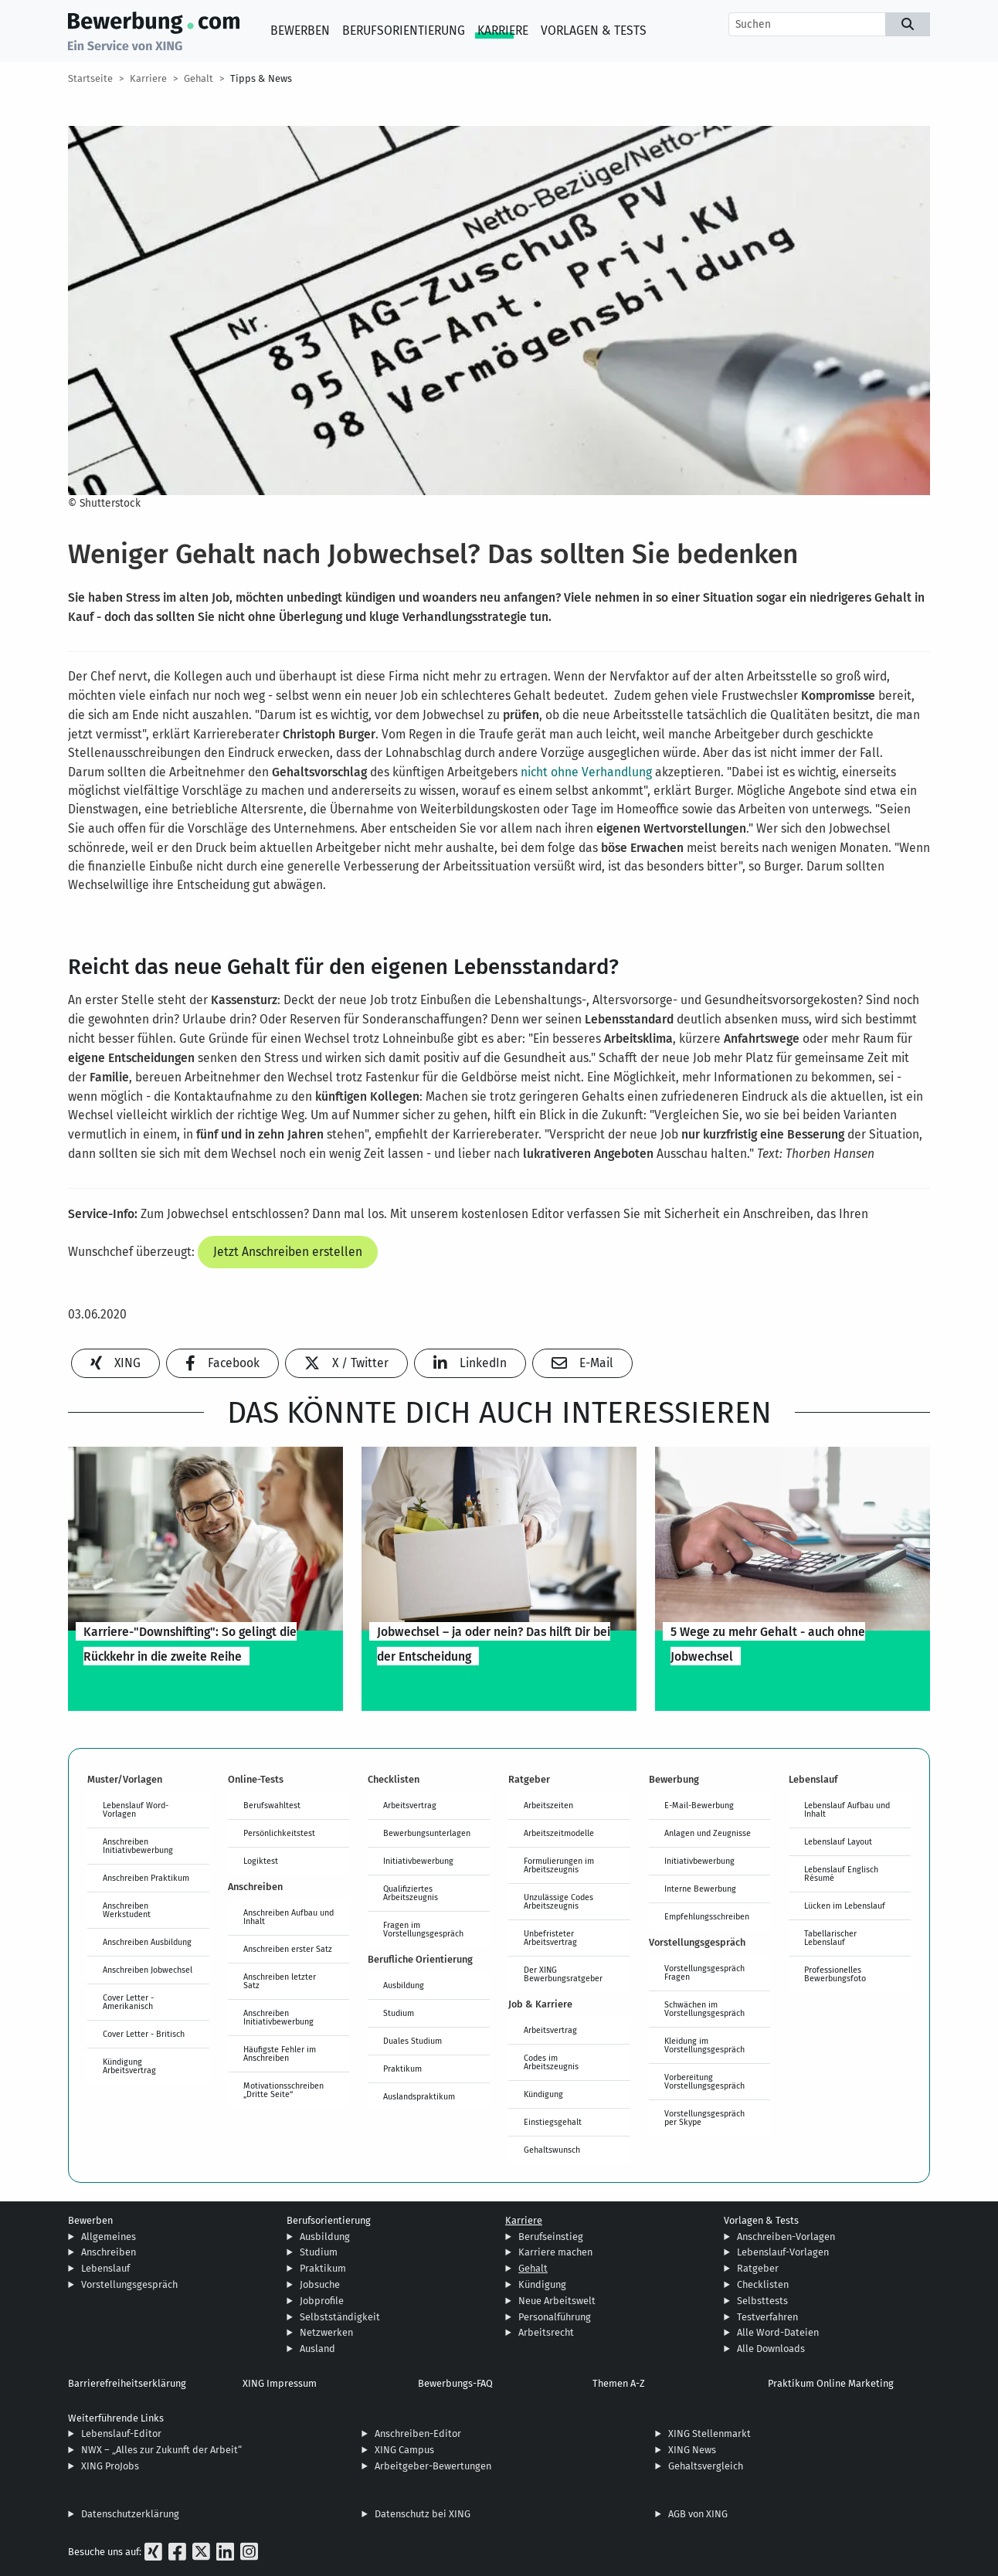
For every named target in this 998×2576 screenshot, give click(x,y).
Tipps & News (261, 78)
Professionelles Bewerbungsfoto (835, 1973)
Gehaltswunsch (552, 2149)
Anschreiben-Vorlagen (786, 2236)
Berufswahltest (271, 1805)
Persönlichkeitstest (279, 1833)
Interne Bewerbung (700, 1888)
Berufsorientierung (403, 30)
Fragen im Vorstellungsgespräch (423, 1929)
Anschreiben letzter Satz (279, 1980)
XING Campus (404, 2449)
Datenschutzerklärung (130, 2513)
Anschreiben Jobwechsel (147, 1969)
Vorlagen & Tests (594, 30)
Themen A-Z (618, 2383)
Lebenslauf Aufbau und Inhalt (847, 1809)
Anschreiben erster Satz (287, 1949)
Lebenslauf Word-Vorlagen (135, 1809)
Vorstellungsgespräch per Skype (704, 2117)
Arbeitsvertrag (409, 1805)
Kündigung (543, 2094)
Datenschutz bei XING (422, 2513)
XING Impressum (280, 2383)
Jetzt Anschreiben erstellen (287, 1252)
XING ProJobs (110, 2466)
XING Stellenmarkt (709, 2433)
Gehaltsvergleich (705, 2466)
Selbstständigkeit (340, 2317)
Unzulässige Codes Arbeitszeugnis (558, 1901)
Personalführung (554, 2317)
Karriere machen (555, 2252)
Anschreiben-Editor (418, 2433)
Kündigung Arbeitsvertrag (129, 2065)
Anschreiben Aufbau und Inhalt (288, 1916)
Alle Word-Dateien (778, 2332)
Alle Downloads (771, 2348)
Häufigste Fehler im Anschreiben (279, 2053)
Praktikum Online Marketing (831, 2383)
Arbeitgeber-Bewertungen (433, 2466)
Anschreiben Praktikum (146, 1878)
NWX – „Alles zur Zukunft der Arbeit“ (161, 2449)
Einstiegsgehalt (553, 2122)
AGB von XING (698, 2513)
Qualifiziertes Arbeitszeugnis (410, 1892)
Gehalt (198, 78)
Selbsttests (762, 2300)
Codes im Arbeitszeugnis (551, 2062)
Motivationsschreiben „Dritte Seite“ (283, 2089)
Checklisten (763, 2284)
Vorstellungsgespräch (129, 2284)
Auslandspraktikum (419, 2096)
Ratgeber (758, 2268)
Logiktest (260, 1861)
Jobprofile (322, 2300)
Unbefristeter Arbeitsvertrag (550, 1937)
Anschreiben (108, 2252)
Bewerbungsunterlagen (426, 1833)
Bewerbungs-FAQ (455, 2383)
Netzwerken (326, 2332)
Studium (398, 2013)
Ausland (317, 2348)
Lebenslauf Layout (838, 1841)
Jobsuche (320, 2284)
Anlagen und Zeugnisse (707, 1833)
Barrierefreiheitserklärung (127, 2383)
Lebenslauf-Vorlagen (783, 2252)
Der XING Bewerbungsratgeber (563, 1973)
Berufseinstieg (550, 2236)
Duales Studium (412, 2041)
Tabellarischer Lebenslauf (830, 1937)
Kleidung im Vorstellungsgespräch (704, 2045)
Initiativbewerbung (418, 1861)
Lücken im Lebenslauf (844, 1905)
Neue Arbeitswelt (557, 2300)
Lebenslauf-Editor (121, 2433)
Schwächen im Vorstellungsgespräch (704, 2008)
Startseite (90, 78)
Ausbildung (403, 1985)
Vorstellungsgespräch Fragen (704, 1972)
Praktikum (402, 2068)
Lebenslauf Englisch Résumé (841, 1873)
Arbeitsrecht (546, 2332)
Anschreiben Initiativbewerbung (138, 1845)
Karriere (502, 30)
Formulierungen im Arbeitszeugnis (559, 1865)
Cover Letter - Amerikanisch (128, 2001)
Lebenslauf (105, 2268)
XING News (692, 2449)
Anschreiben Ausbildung (147, 1942)
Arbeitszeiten (548, 1805)
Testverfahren (767, 2317)
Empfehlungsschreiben (706, 1916)
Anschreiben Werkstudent (127, 1909)
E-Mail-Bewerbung (699, 1805)
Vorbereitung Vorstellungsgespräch (704, 2081)
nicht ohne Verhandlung (586, 772)
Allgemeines (108, 2236)
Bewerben (300, 30)
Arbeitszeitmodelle (559, 1833)
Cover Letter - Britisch (144, 2034)
